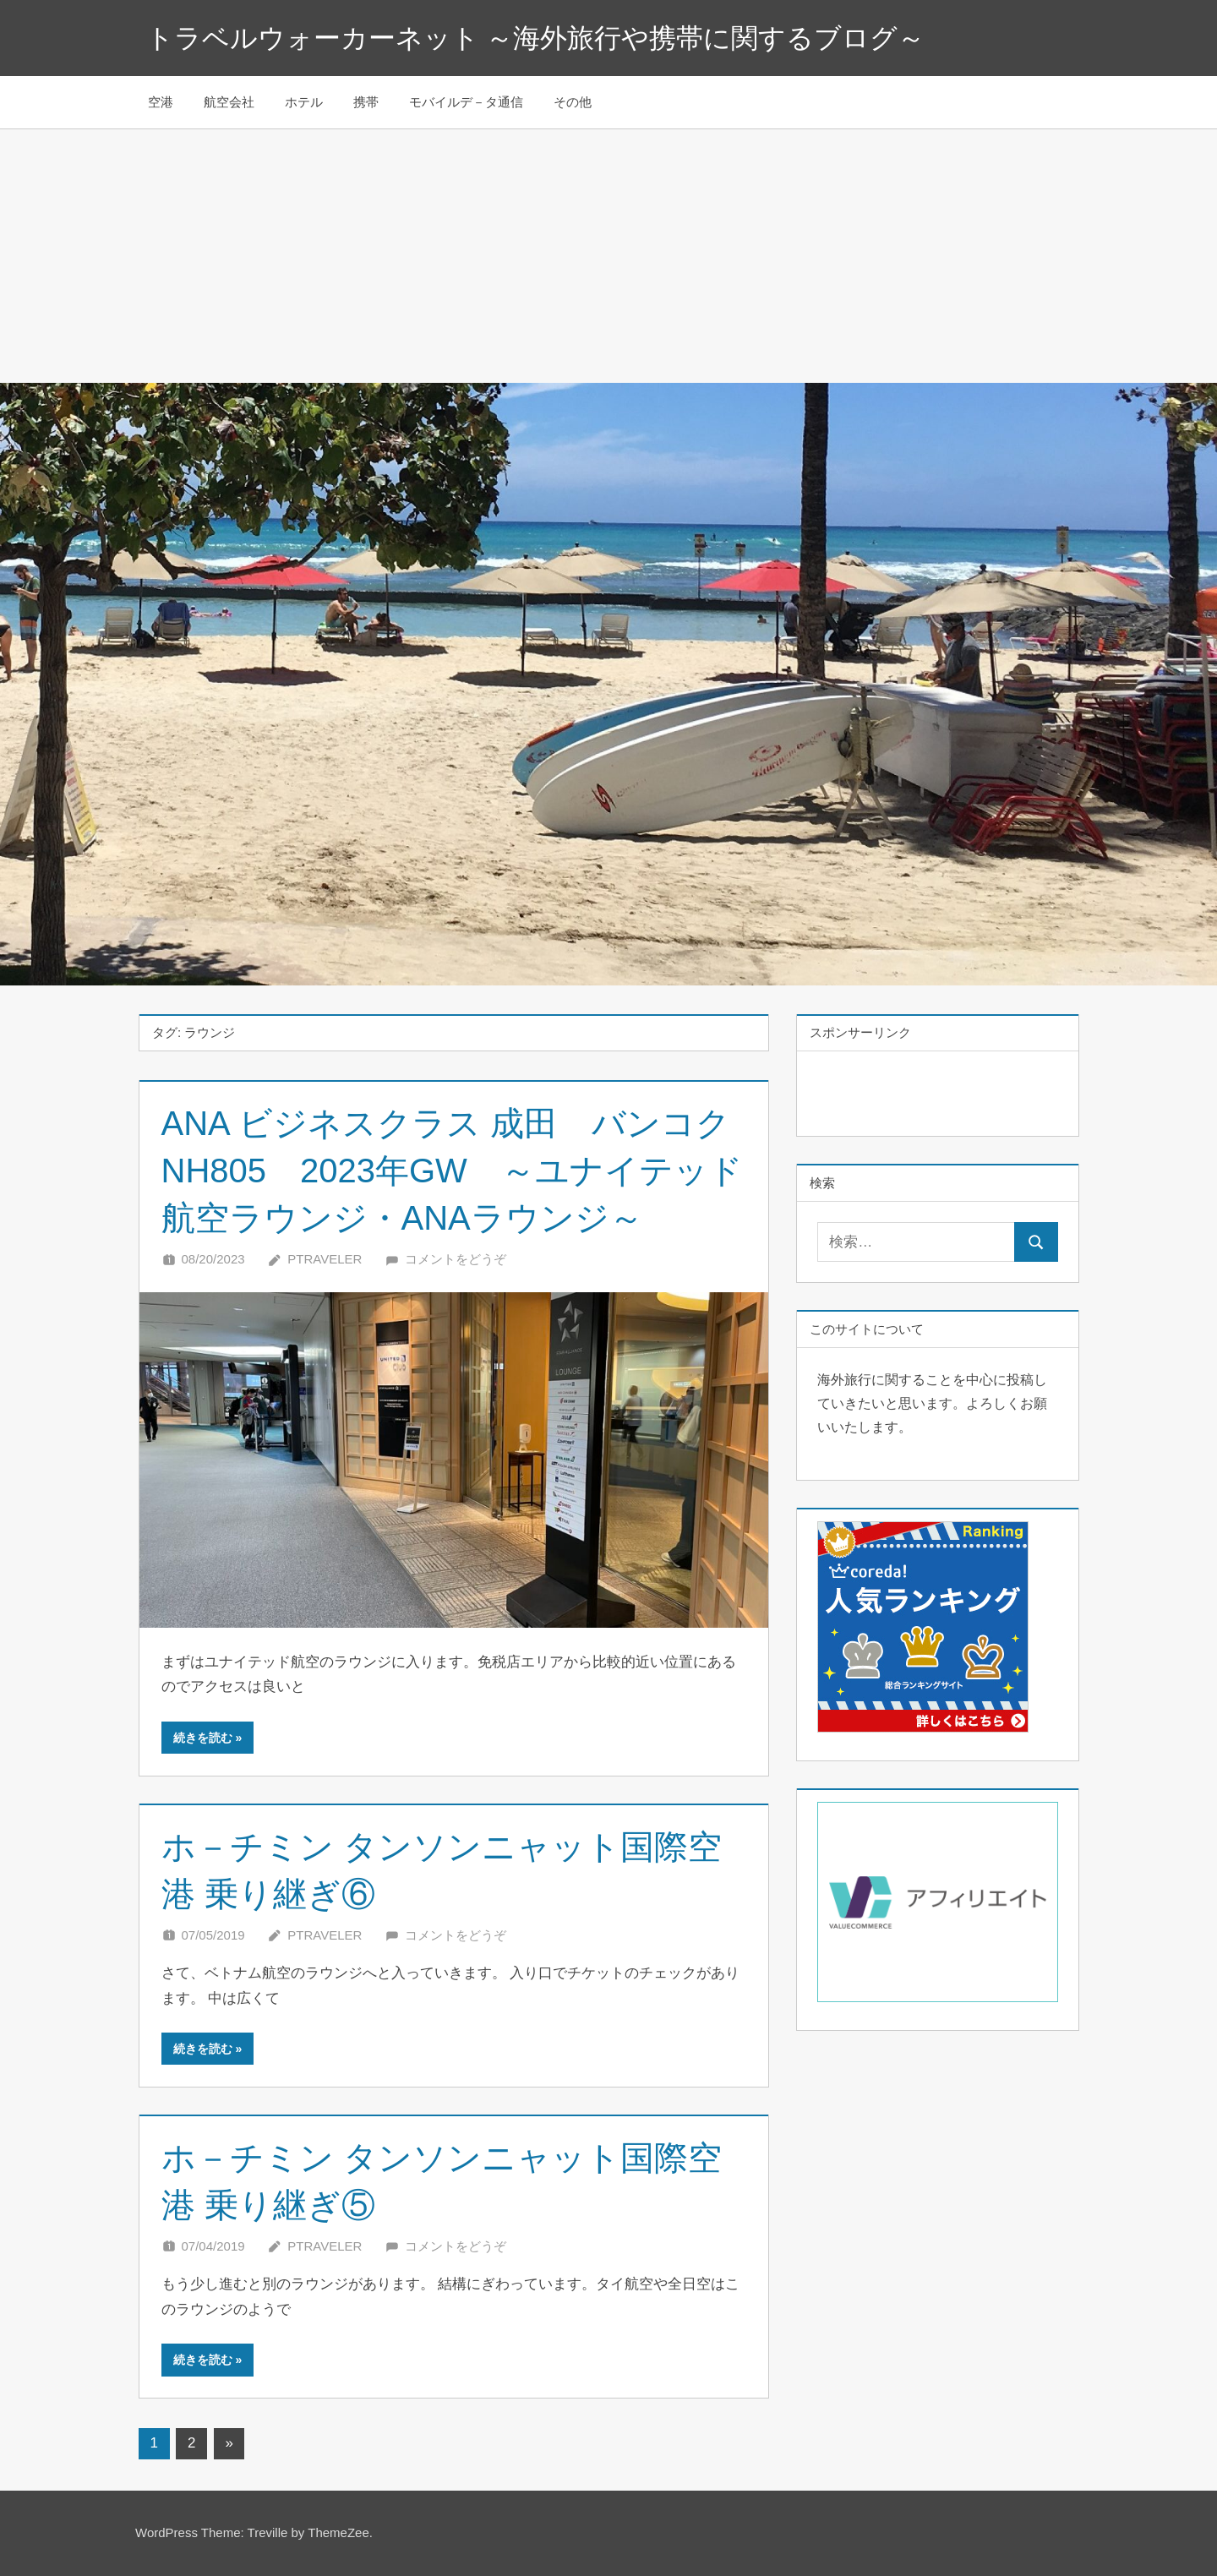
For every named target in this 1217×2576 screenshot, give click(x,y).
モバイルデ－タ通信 (466, 102)
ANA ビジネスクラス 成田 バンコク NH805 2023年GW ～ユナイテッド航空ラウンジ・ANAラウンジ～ (462, 1170)
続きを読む (202, 1737)
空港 (160, 102)
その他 (573, 102)
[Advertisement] (608, 256)
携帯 (366, 102)
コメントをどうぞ (455, 1259)
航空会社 (229, 102)
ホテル (304, 102)
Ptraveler (324, 1259)
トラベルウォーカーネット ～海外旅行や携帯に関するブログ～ (535, 38)
